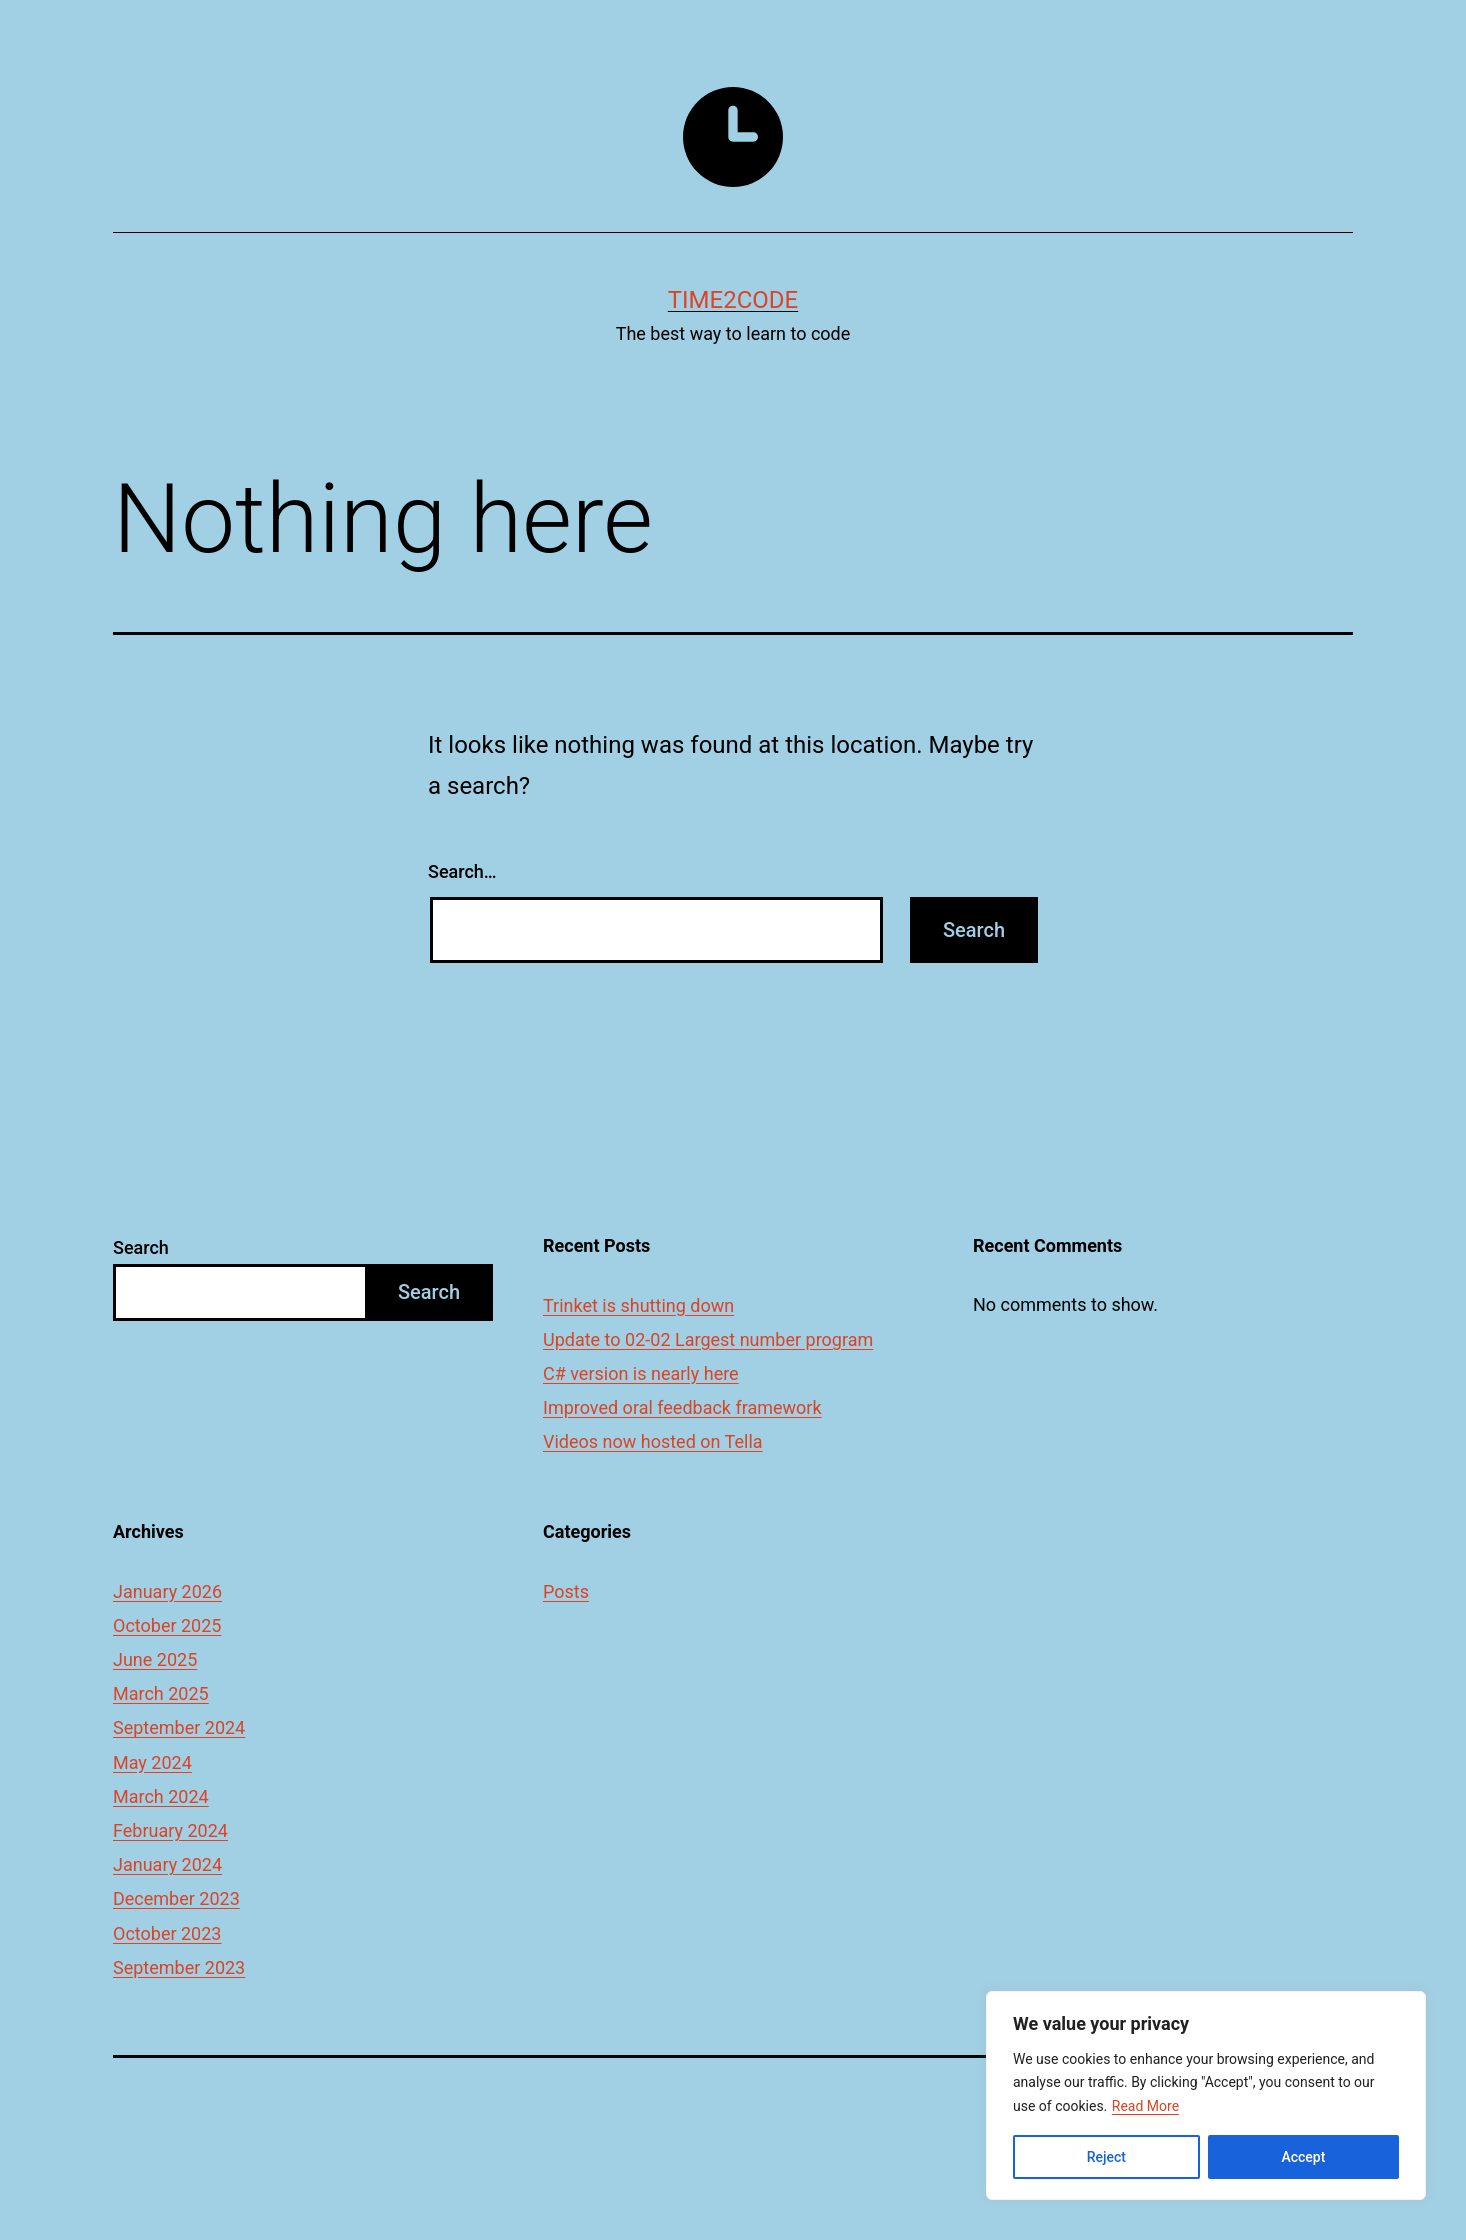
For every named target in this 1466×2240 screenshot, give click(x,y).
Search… (462, 871)
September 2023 (179, 1967)
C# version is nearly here (641, 1373)
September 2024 (179, 1727)
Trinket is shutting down (638, 1305)
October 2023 (167, 1933)
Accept (1303, 2157)
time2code (733, 300)
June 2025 (155, 1659)
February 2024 (170, 1830)
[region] (1206, 2095)
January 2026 (167, 1591)
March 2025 (161, 1693)
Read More (1145, 2106)
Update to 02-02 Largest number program (708, 1339)
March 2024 (161, 1796)
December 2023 (176, 1898)
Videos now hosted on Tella (653, 1441)
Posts (566, 1591)
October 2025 (167, 1625)
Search (141, 1247)
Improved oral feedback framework (682, 1407)
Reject (1106, 2157)
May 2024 (152, 1762)
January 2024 (167, 1864)
